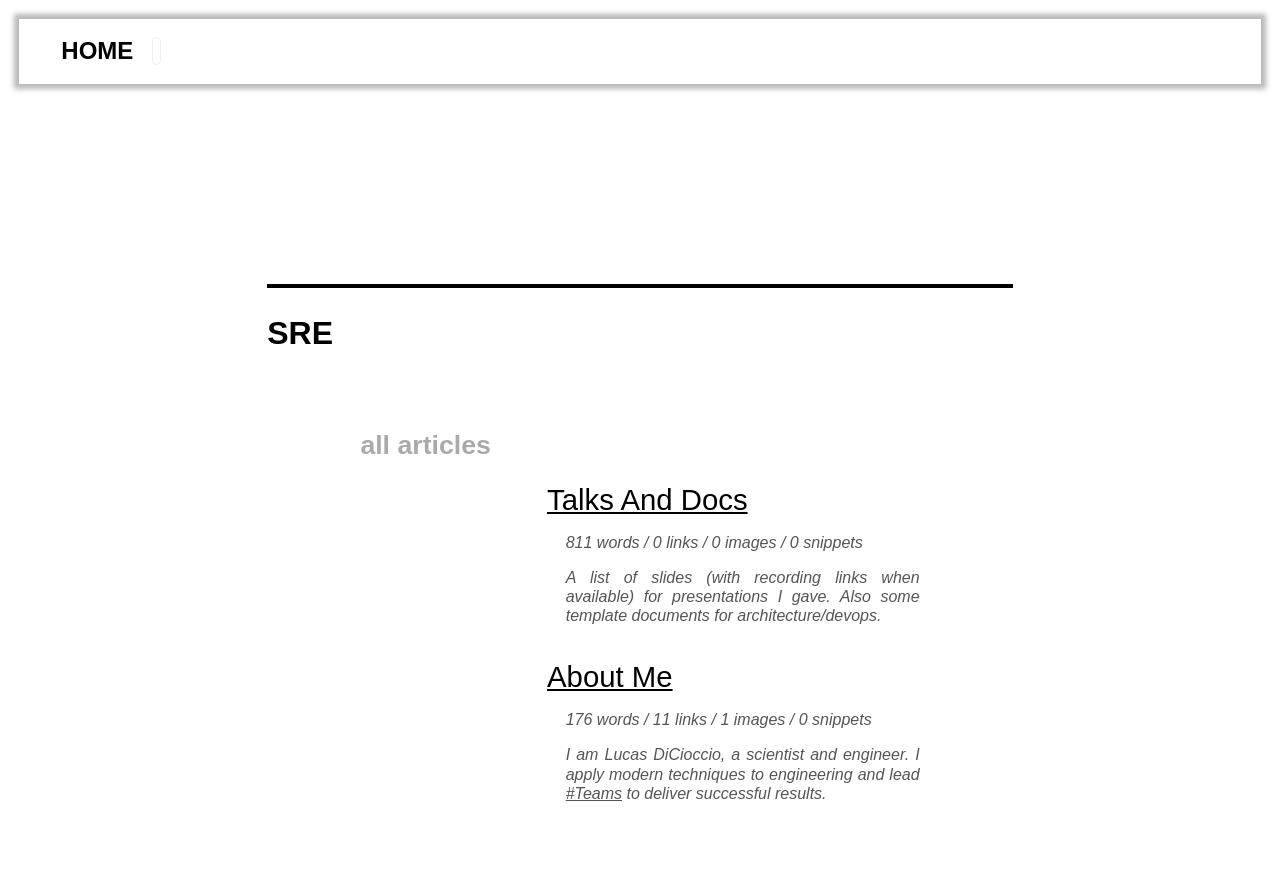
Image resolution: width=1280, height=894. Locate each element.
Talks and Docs (647, 499)
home (97, 50)
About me (610, 676)
